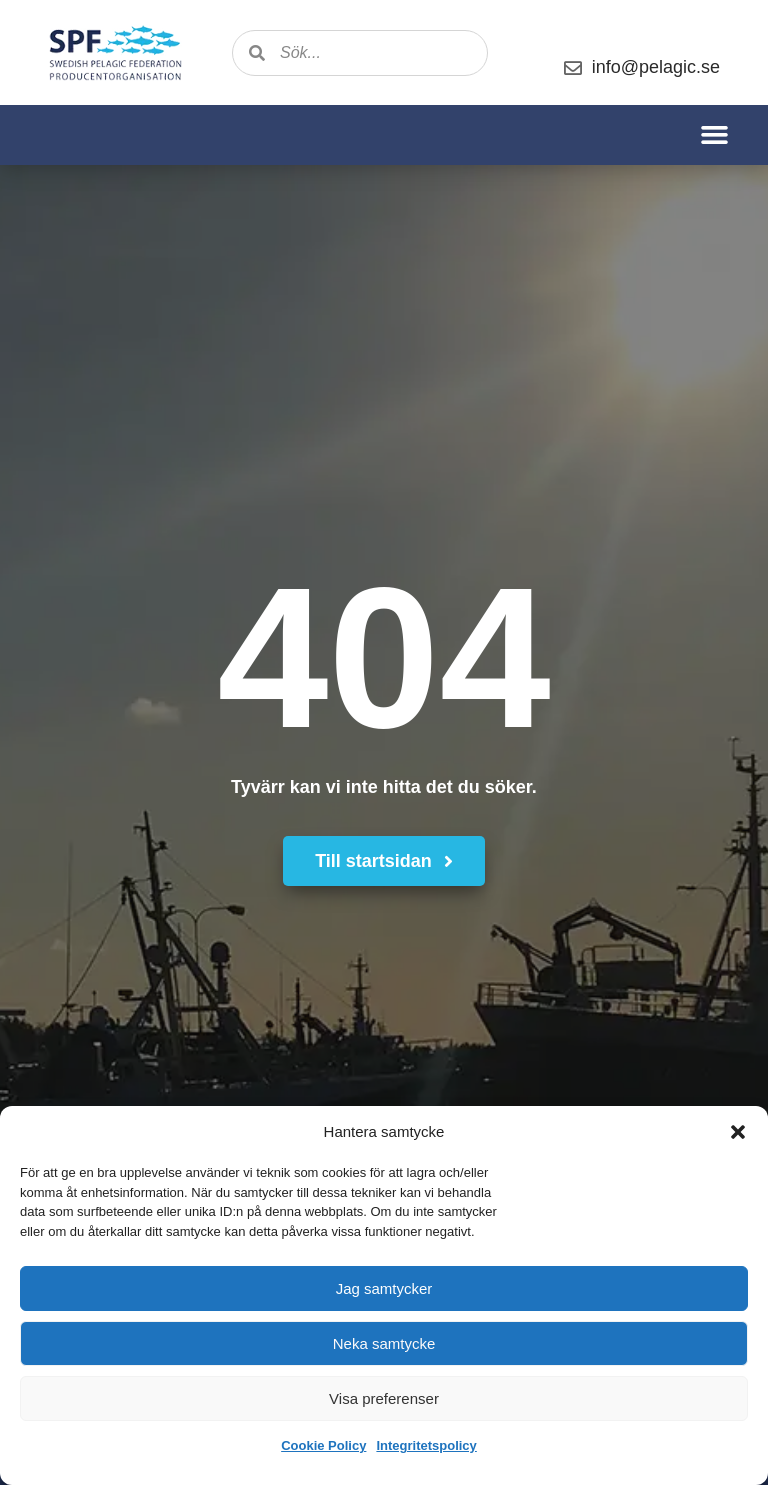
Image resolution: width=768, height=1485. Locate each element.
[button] (738, 1132)
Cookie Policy (323, 1445)
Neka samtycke (384, 1343)
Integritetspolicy (426, 1445)
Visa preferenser (384, 1398)
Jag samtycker (384, 1288)
